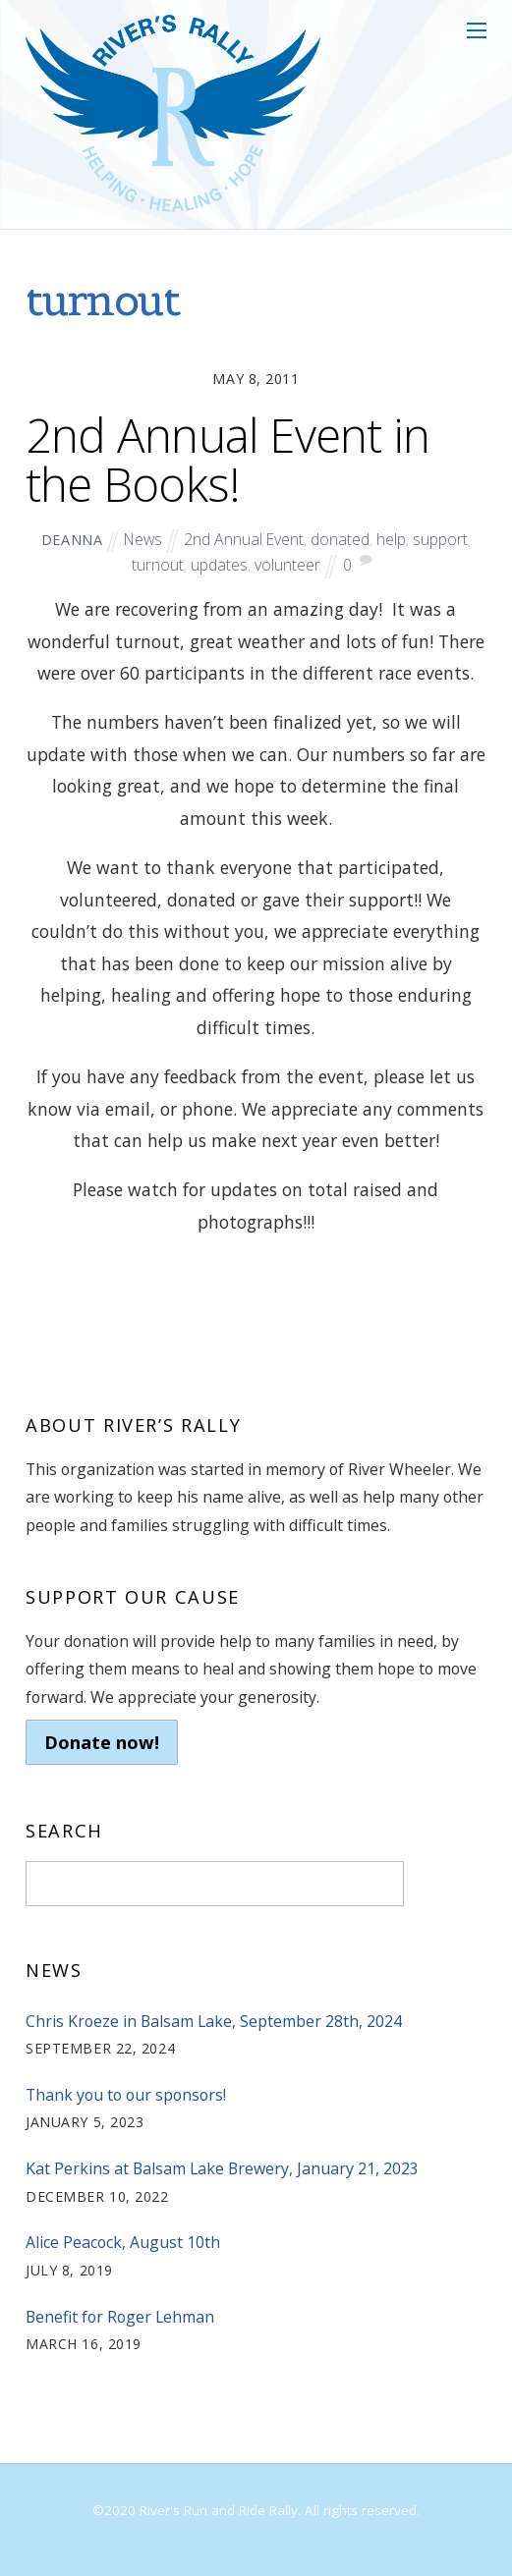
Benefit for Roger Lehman (120, 2317)
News (143, 539)
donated (340, 539)
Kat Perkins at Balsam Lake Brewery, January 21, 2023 (222, 2168)
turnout (158, 564)
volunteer (287, 564)
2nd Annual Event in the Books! (227, 459)
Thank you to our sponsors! (126, 2095)
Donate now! (101, 1742)
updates (219, 564)
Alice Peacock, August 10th (123, 2242)
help (391, 539)
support (440, 539)
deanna (72, 539)
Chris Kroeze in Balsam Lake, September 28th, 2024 (214, 2021)
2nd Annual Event (244, 539)
